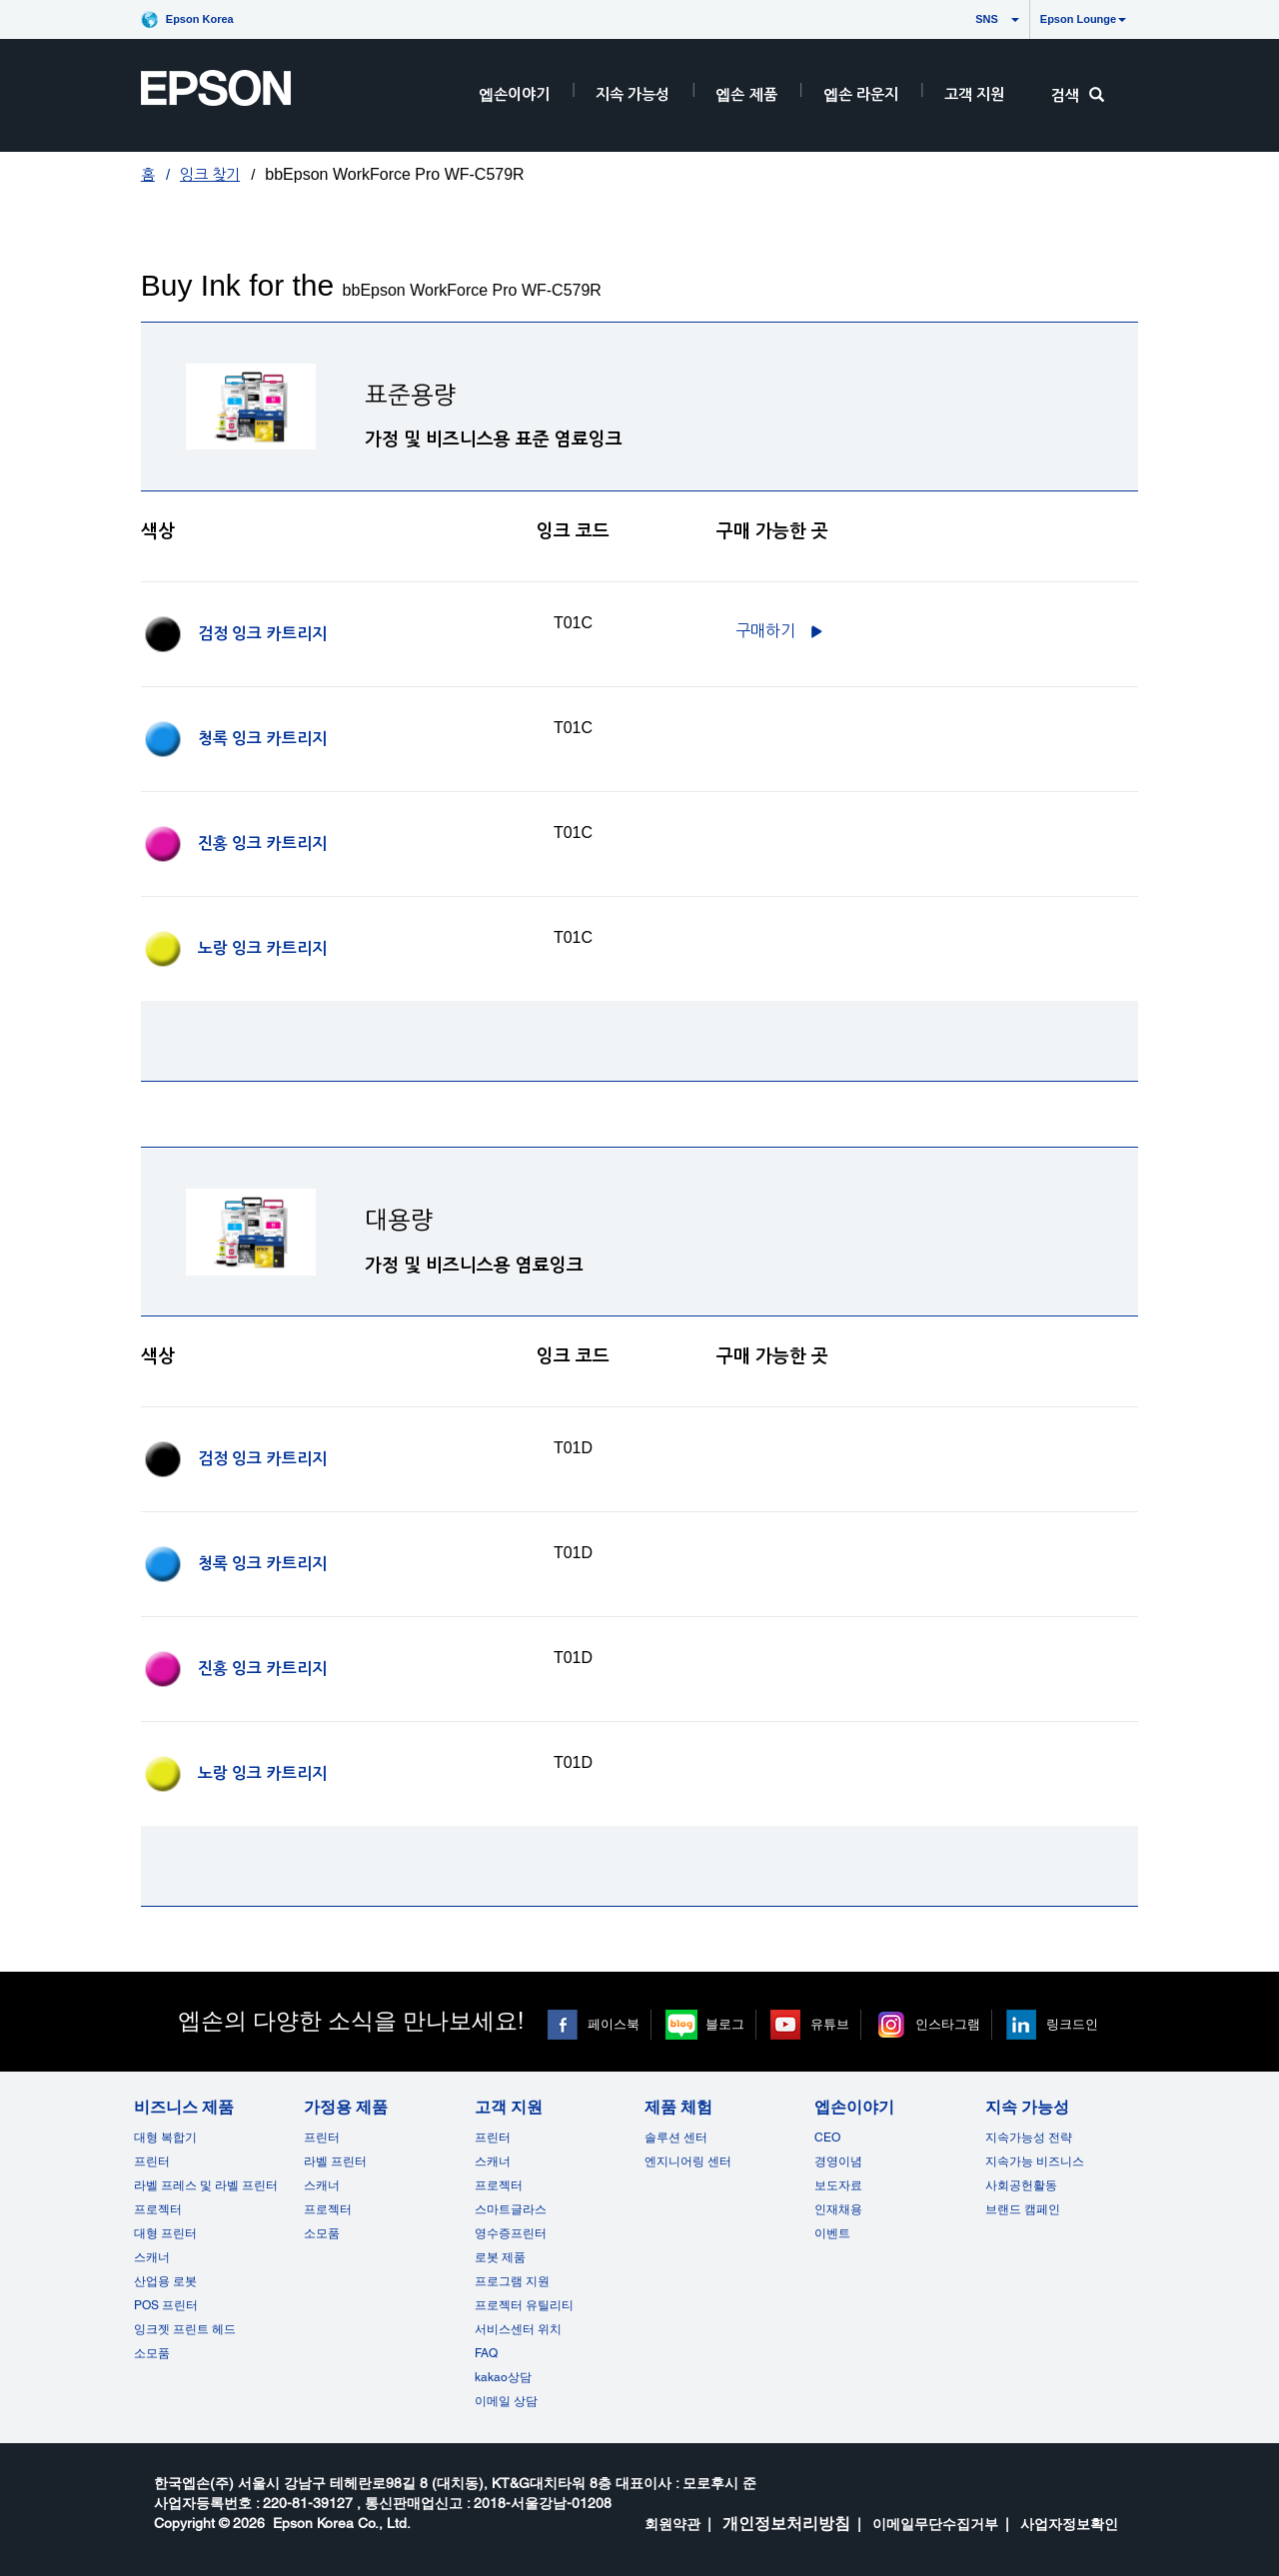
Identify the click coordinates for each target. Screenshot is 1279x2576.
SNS (968, 19)
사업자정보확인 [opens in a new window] (1069, 2524)
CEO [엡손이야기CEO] (827, 2138)
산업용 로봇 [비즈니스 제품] (165, 2281)
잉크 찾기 (210, 174)
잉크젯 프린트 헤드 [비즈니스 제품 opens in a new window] (185, 2329)
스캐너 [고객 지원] (493, 2161)
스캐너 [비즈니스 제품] (152, 2257)
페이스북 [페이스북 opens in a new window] (614, 2024)
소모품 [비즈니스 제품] (152, 2353)
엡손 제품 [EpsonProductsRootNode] (745, 94)
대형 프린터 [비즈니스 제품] (165, 2233)
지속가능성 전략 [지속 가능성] (1028, 2138)
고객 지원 (974, 94)
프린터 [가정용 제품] (322, 2138)
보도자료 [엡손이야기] (838, 2185)
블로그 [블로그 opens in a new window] (724, 2024)
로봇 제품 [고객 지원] (500, 2257)
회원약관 (672, 2524)
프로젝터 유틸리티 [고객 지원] (524, 2305)
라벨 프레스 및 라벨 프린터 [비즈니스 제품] (206, 2185)
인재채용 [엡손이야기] (838, 2209)
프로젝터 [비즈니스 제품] (158, 2209)
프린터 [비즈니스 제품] (152, 2161)
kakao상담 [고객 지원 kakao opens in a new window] (503, 2377)
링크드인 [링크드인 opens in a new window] (1072, 2024)
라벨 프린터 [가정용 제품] (335, 2161)
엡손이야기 (514, 94)
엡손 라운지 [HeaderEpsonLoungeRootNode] (860, 94)
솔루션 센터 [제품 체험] (675, 2138)
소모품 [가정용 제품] (322, 2233)
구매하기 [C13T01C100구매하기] (765, 630)
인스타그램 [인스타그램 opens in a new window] (947, 2024)
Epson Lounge (1083, 19)
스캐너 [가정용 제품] (322, 2185)
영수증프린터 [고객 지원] (511, 2233)
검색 (1077, 95)
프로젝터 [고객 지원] (499, 2185)
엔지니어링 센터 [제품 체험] (687, 2161)
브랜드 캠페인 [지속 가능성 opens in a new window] (1022, 2209)
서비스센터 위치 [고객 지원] (518, 2329)
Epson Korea (200, 19)
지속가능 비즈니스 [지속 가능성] (1034, 2161)
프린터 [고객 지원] (493, 2138)
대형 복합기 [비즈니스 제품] (165, 2138)
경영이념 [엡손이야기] (838, 2161)
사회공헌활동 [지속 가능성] (1021, 2185)
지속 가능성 (632, 94)
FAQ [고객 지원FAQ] (486, 2353)
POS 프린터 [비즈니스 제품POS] (166, 2305)
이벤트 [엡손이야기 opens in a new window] (832, 2233)
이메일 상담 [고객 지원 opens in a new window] (506, 2401)
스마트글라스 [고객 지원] (511, 2209)
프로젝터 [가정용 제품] (328, 2209)
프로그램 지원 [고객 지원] (512, 2281)
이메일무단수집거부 (935, 2524)
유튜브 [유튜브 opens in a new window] (829, 2024)
